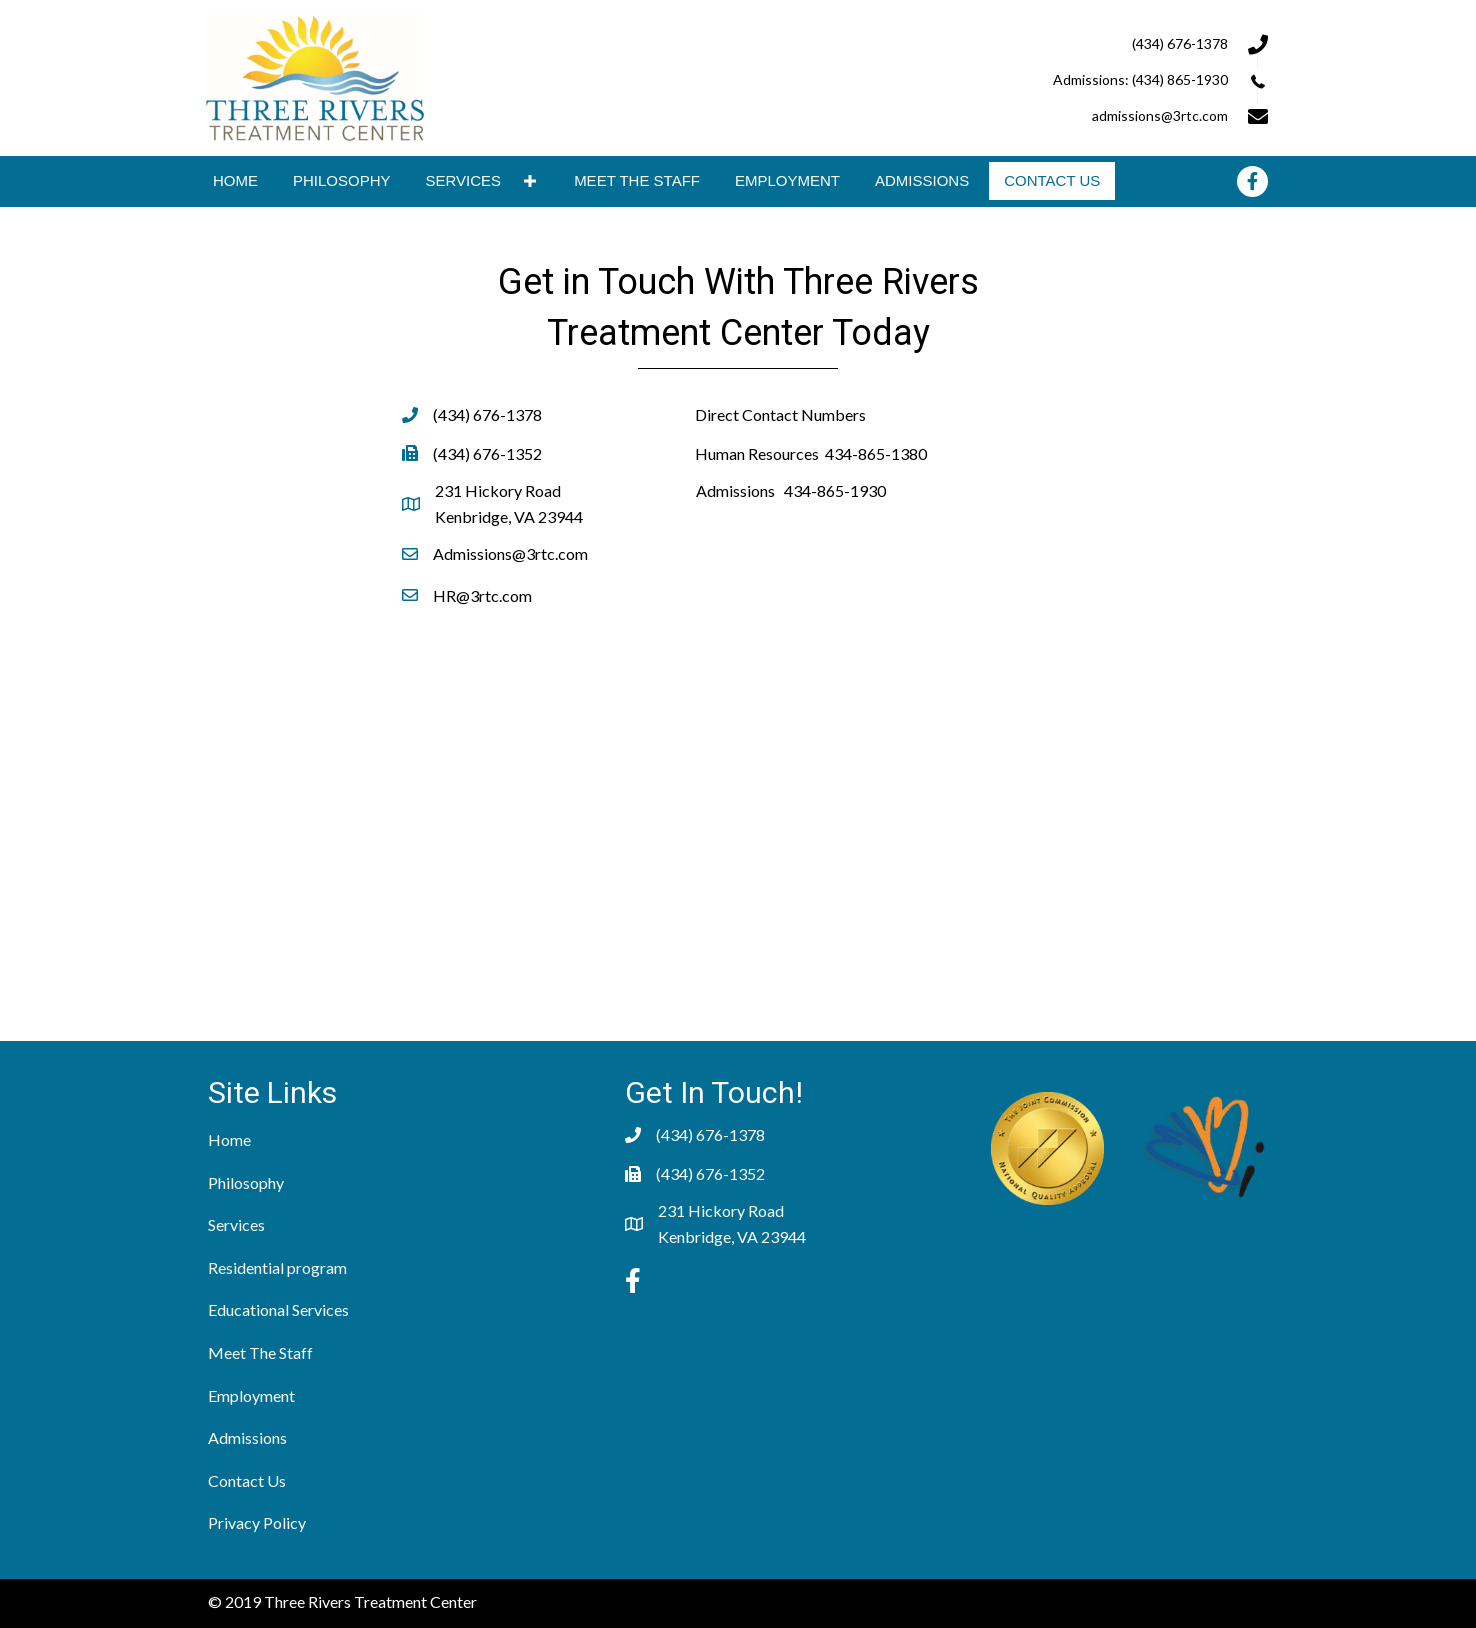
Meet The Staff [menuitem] (260, 1352)
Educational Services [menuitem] (278, 1309)
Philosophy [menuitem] (246, 1182)
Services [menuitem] (236, 1224)
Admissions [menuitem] (247, 1437)
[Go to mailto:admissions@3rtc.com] (1026, 114)
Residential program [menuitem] (277, 1267)
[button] (529, 181)
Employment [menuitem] (251, 1395)
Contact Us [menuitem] (247, 1480)
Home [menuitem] (229, 1139)
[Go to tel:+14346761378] (1026, 42)
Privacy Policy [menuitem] (257, 1522)
